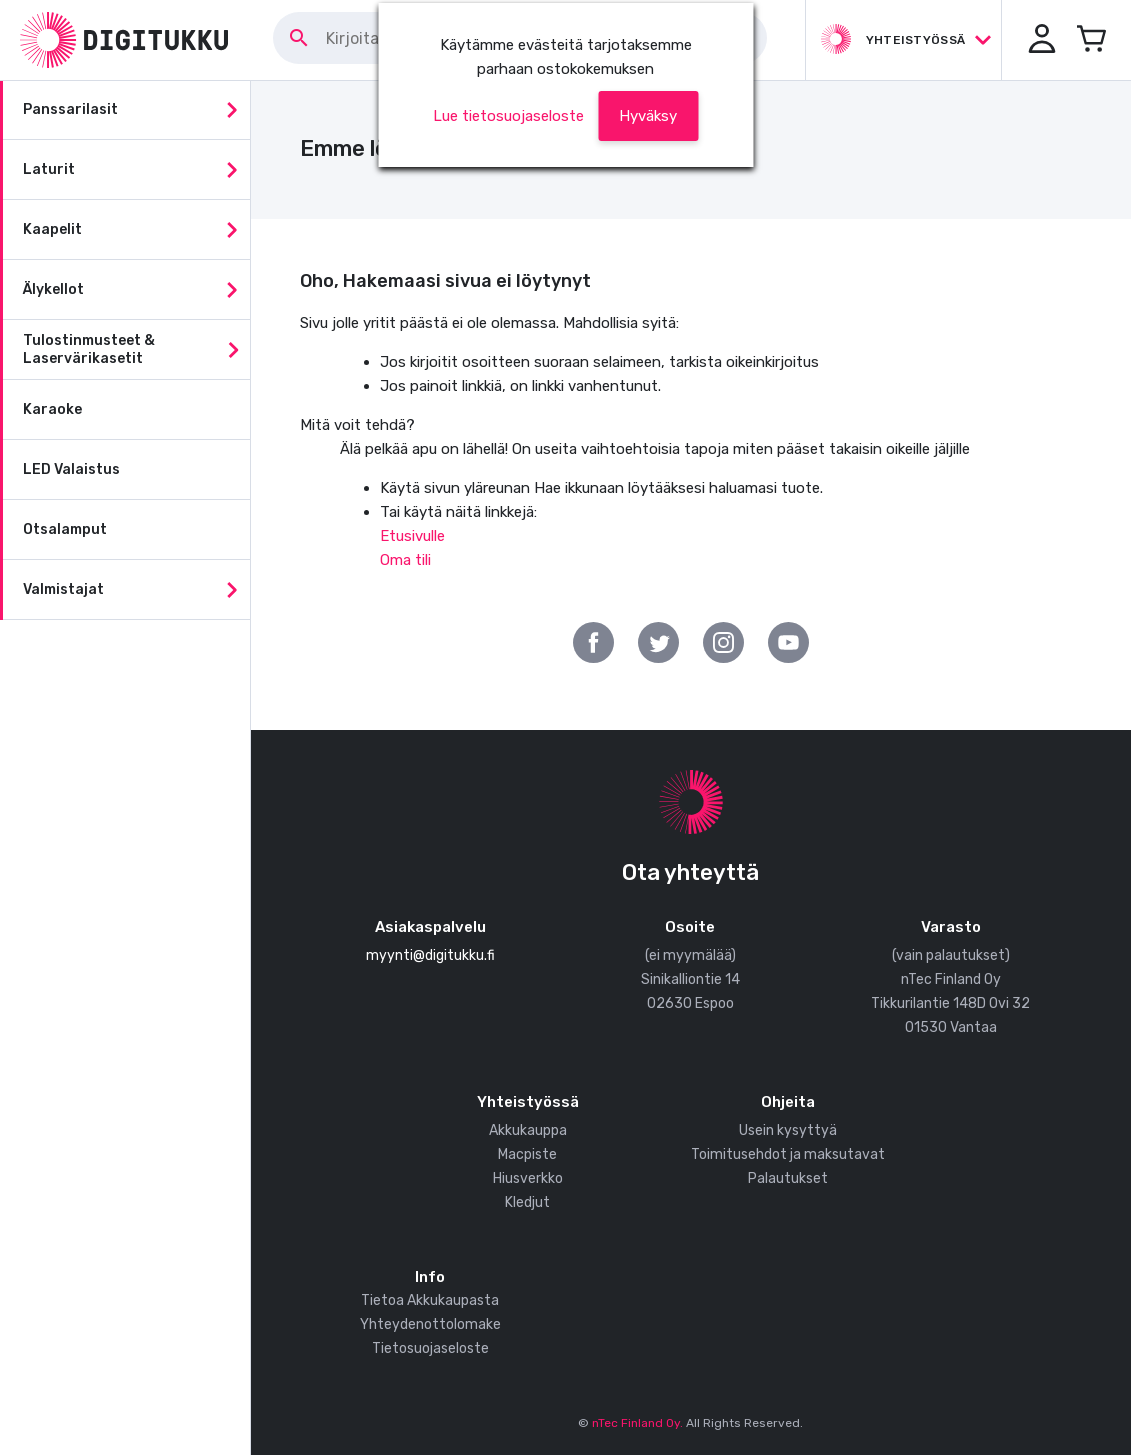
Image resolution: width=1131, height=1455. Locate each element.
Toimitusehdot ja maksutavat (788, 1154)
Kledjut (527, 1202)
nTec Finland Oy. (637, 1423)
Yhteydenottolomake (430, 1324)
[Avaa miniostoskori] (1091, 40)
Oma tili (405, 560)
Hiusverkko (528, 1178)
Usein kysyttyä (788, 1130)
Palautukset (788, 1178)
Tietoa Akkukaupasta (430, 1300)
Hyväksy (648, 116)
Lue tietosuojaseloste (508, 116)
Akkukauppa (528, 1130)
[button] (1041, 40)
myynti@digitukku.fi (430, 955)
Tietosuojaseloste (430, 1348)
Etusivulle (412, 536)
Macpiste (527, 1154)
